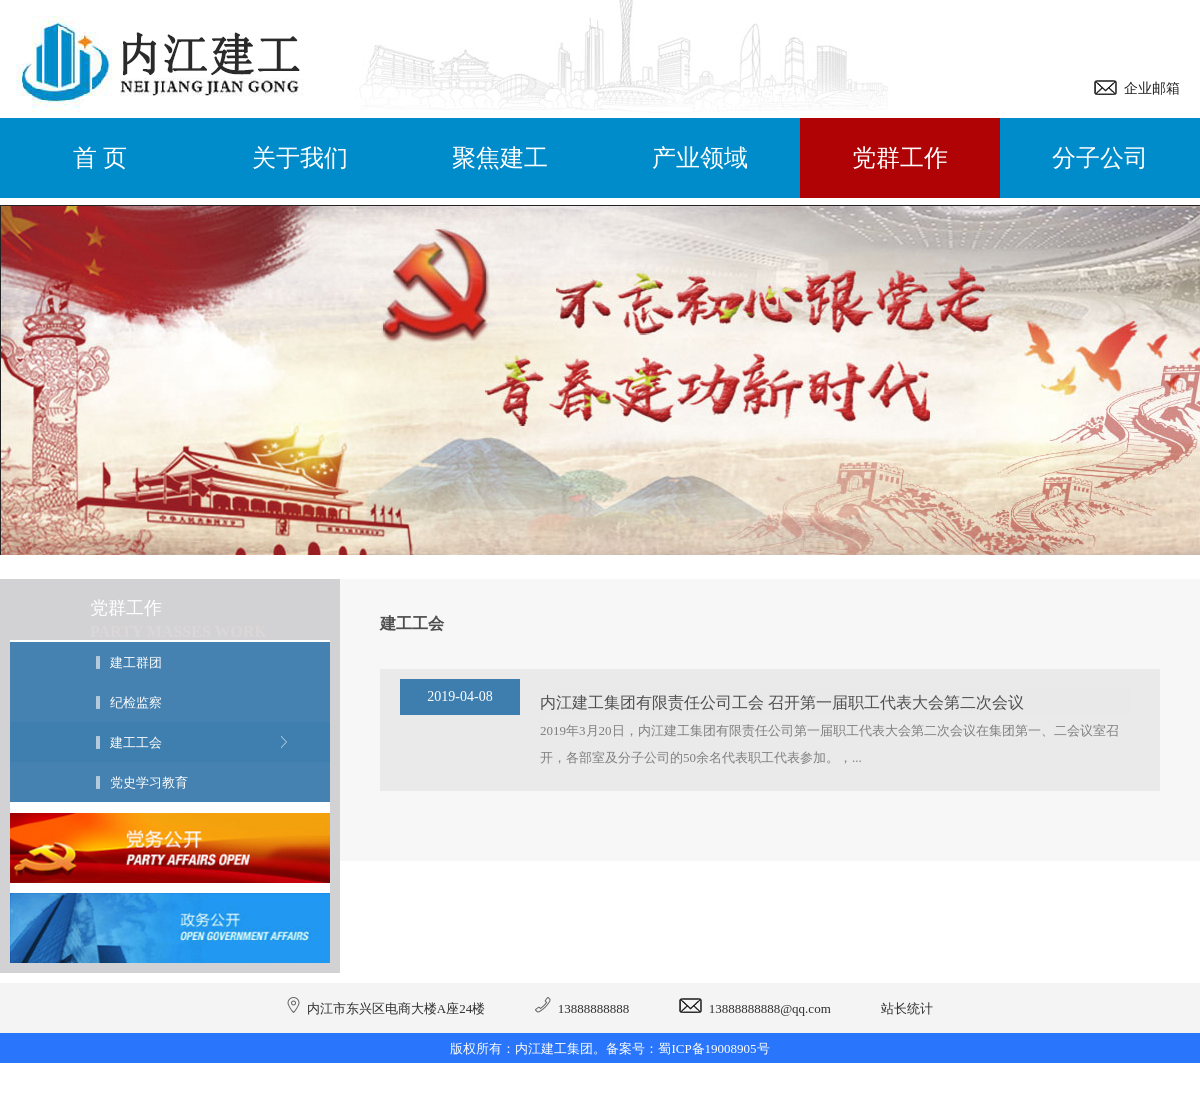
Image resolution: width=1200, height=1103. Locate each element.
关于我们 (300, 158)
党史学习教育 (149, 782)
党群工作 (900, 158)
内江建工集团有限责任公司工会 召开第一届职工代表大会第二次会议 (782, 702)
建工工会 (136, 742)
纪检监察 (136, 702)
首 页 (100, 158)
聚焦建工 (500, 158)
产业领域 (700, 158)
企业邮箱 (1148, 88)
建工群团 (136, 662)
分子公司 (1100, 158)
